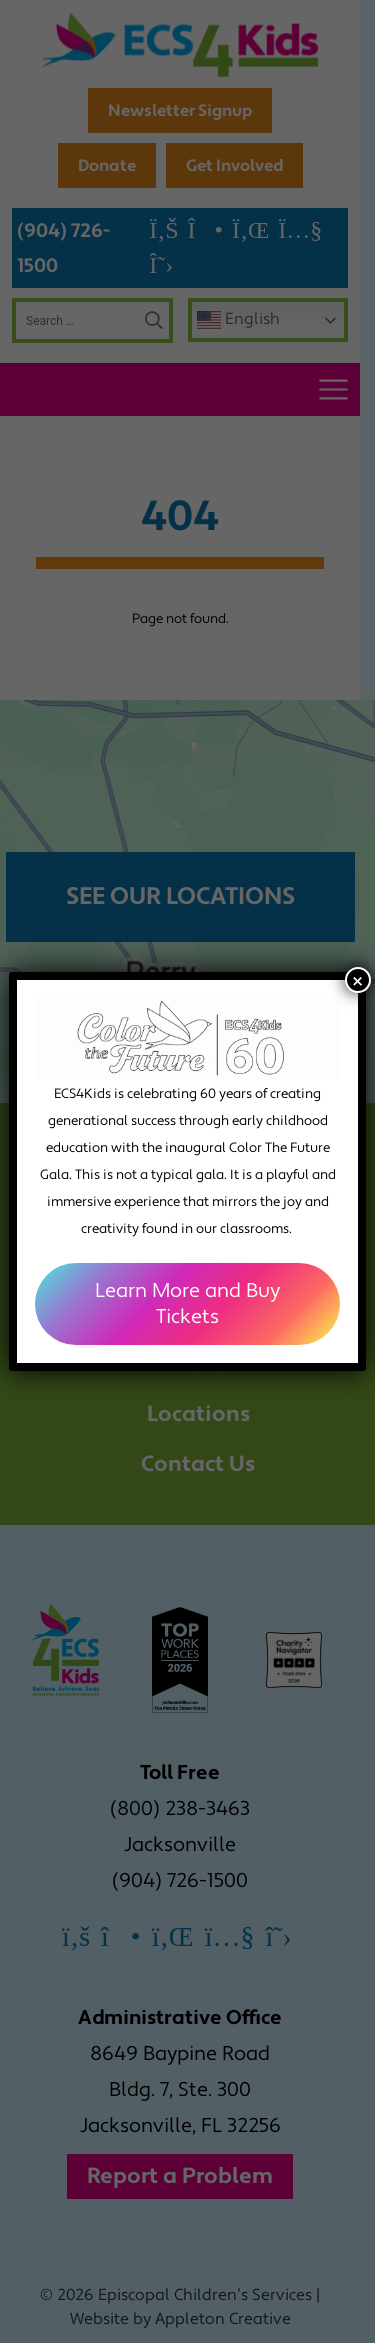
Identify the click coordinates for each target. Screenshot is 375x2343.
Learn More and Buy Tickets (187, 1304)
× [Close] (357, 980)
